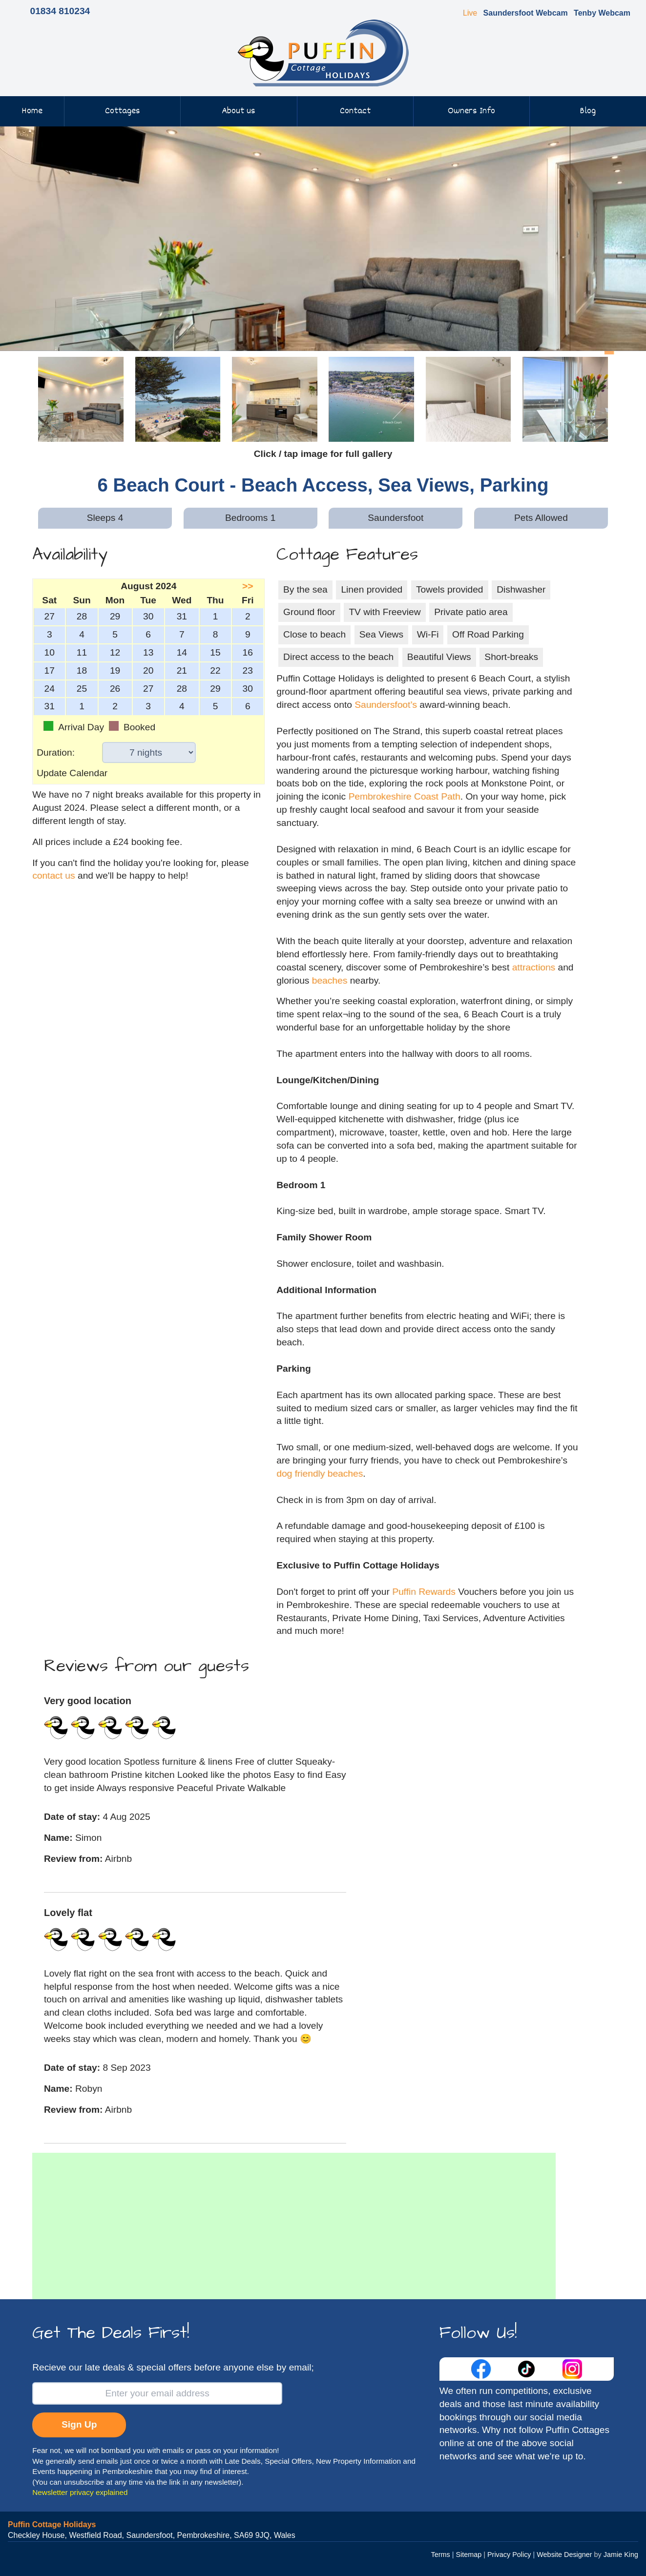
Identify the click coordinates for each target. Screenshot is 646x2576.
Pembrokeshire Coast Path (404, 796)
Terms (440, 2554)
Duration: (56, 752)
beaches (330, 980)
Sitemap (468, 2554)
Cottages (122, 111)
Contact (355, 111)
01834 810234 (60, 11)
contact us (53, 875)
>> (247, 586)
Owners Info (471, 111)
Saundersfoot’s (385, 705)
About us (238, 111)
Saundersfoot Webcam (525, 13)
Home (31, 111)
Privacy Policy (509, 2554)
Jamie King (621, 2554)
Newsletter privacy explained (80, 2492)
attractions (534, 967)
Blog (588, 111)
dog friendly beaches (319, 1473)
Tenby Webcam (602, 13)
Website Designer (564, 2554)
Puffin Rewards (425, 1592)
